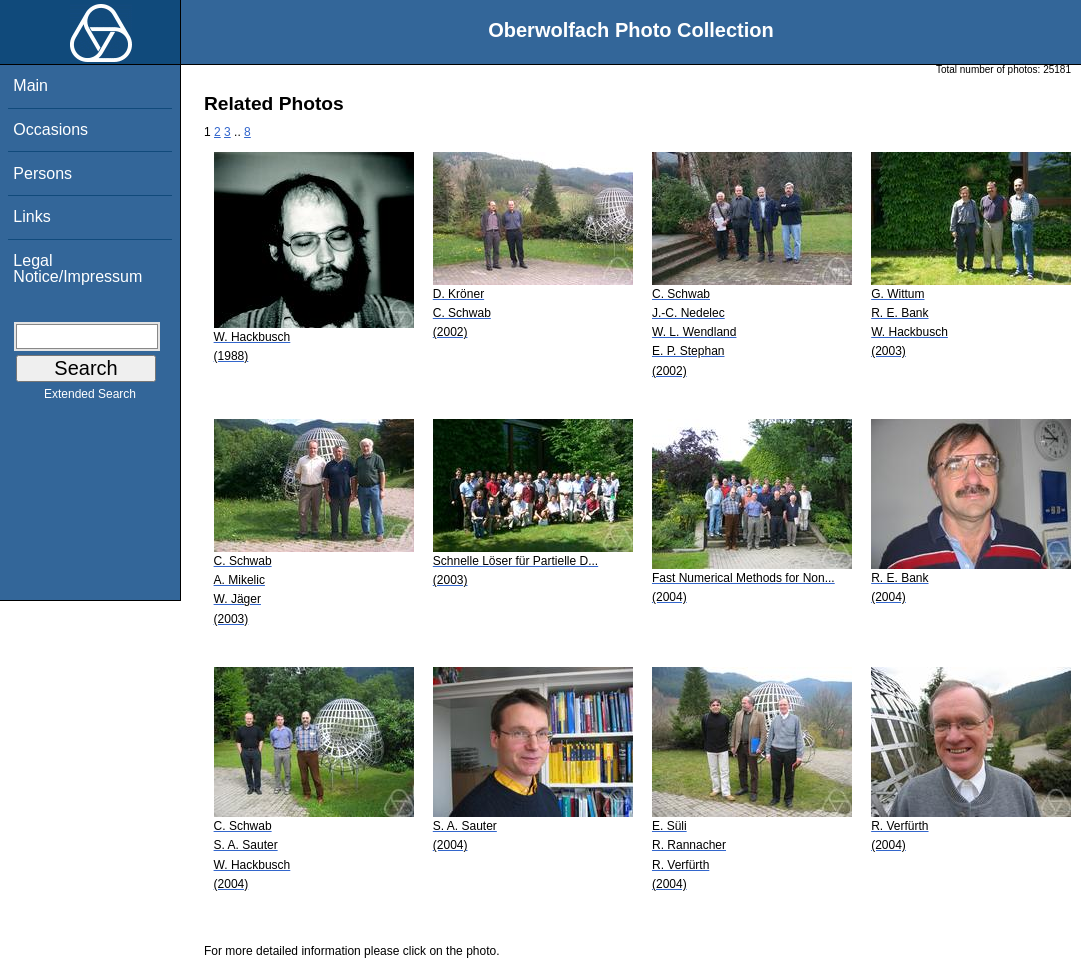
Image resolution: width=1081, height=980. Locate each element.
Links (31, 216)
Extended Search (90, 398)
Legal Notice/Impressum (77, 268)
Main (30, 85)
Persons (42, 173)
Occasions (50, 129)
